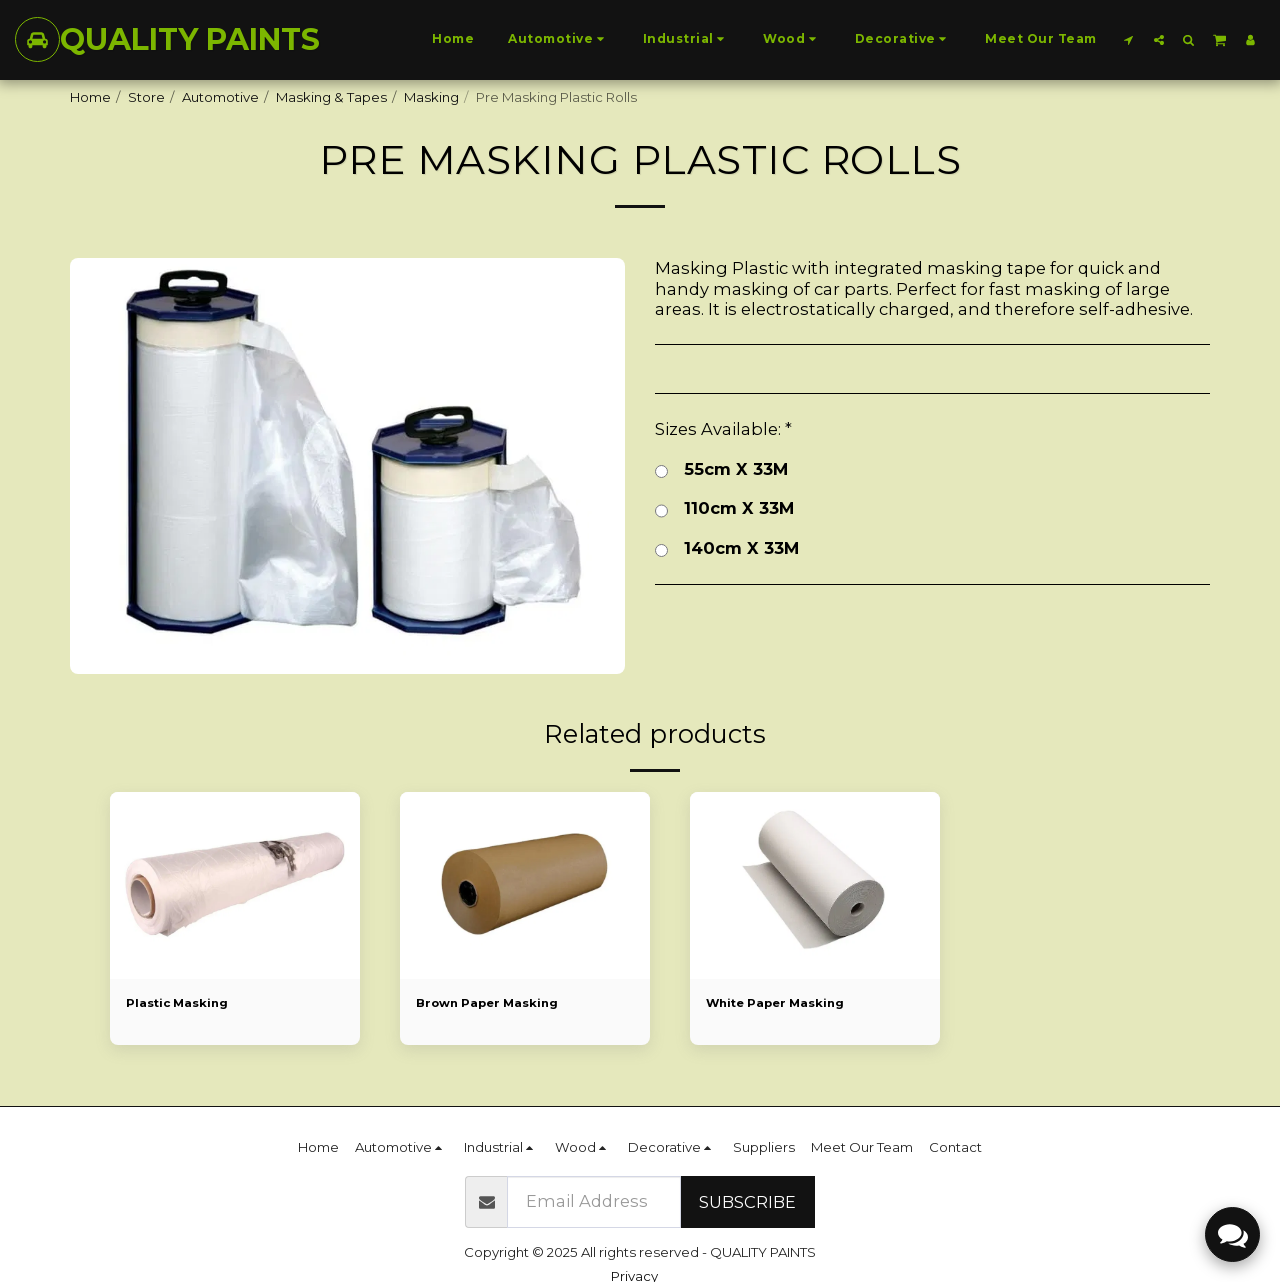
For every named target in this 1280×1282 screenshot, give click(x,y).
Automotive (220, 97)
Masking (431, 97)
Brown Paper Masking (496, 1004)
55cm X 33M (721, 470)
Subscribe (747, 1202)
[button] (1129, 39)
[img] (235, 886)
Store (146, 97)
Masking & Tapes (331, 97)
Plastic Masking (183, 1004)
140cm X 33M (727, 549)
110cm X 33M (724, 509)
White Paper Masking (784, 1004)
